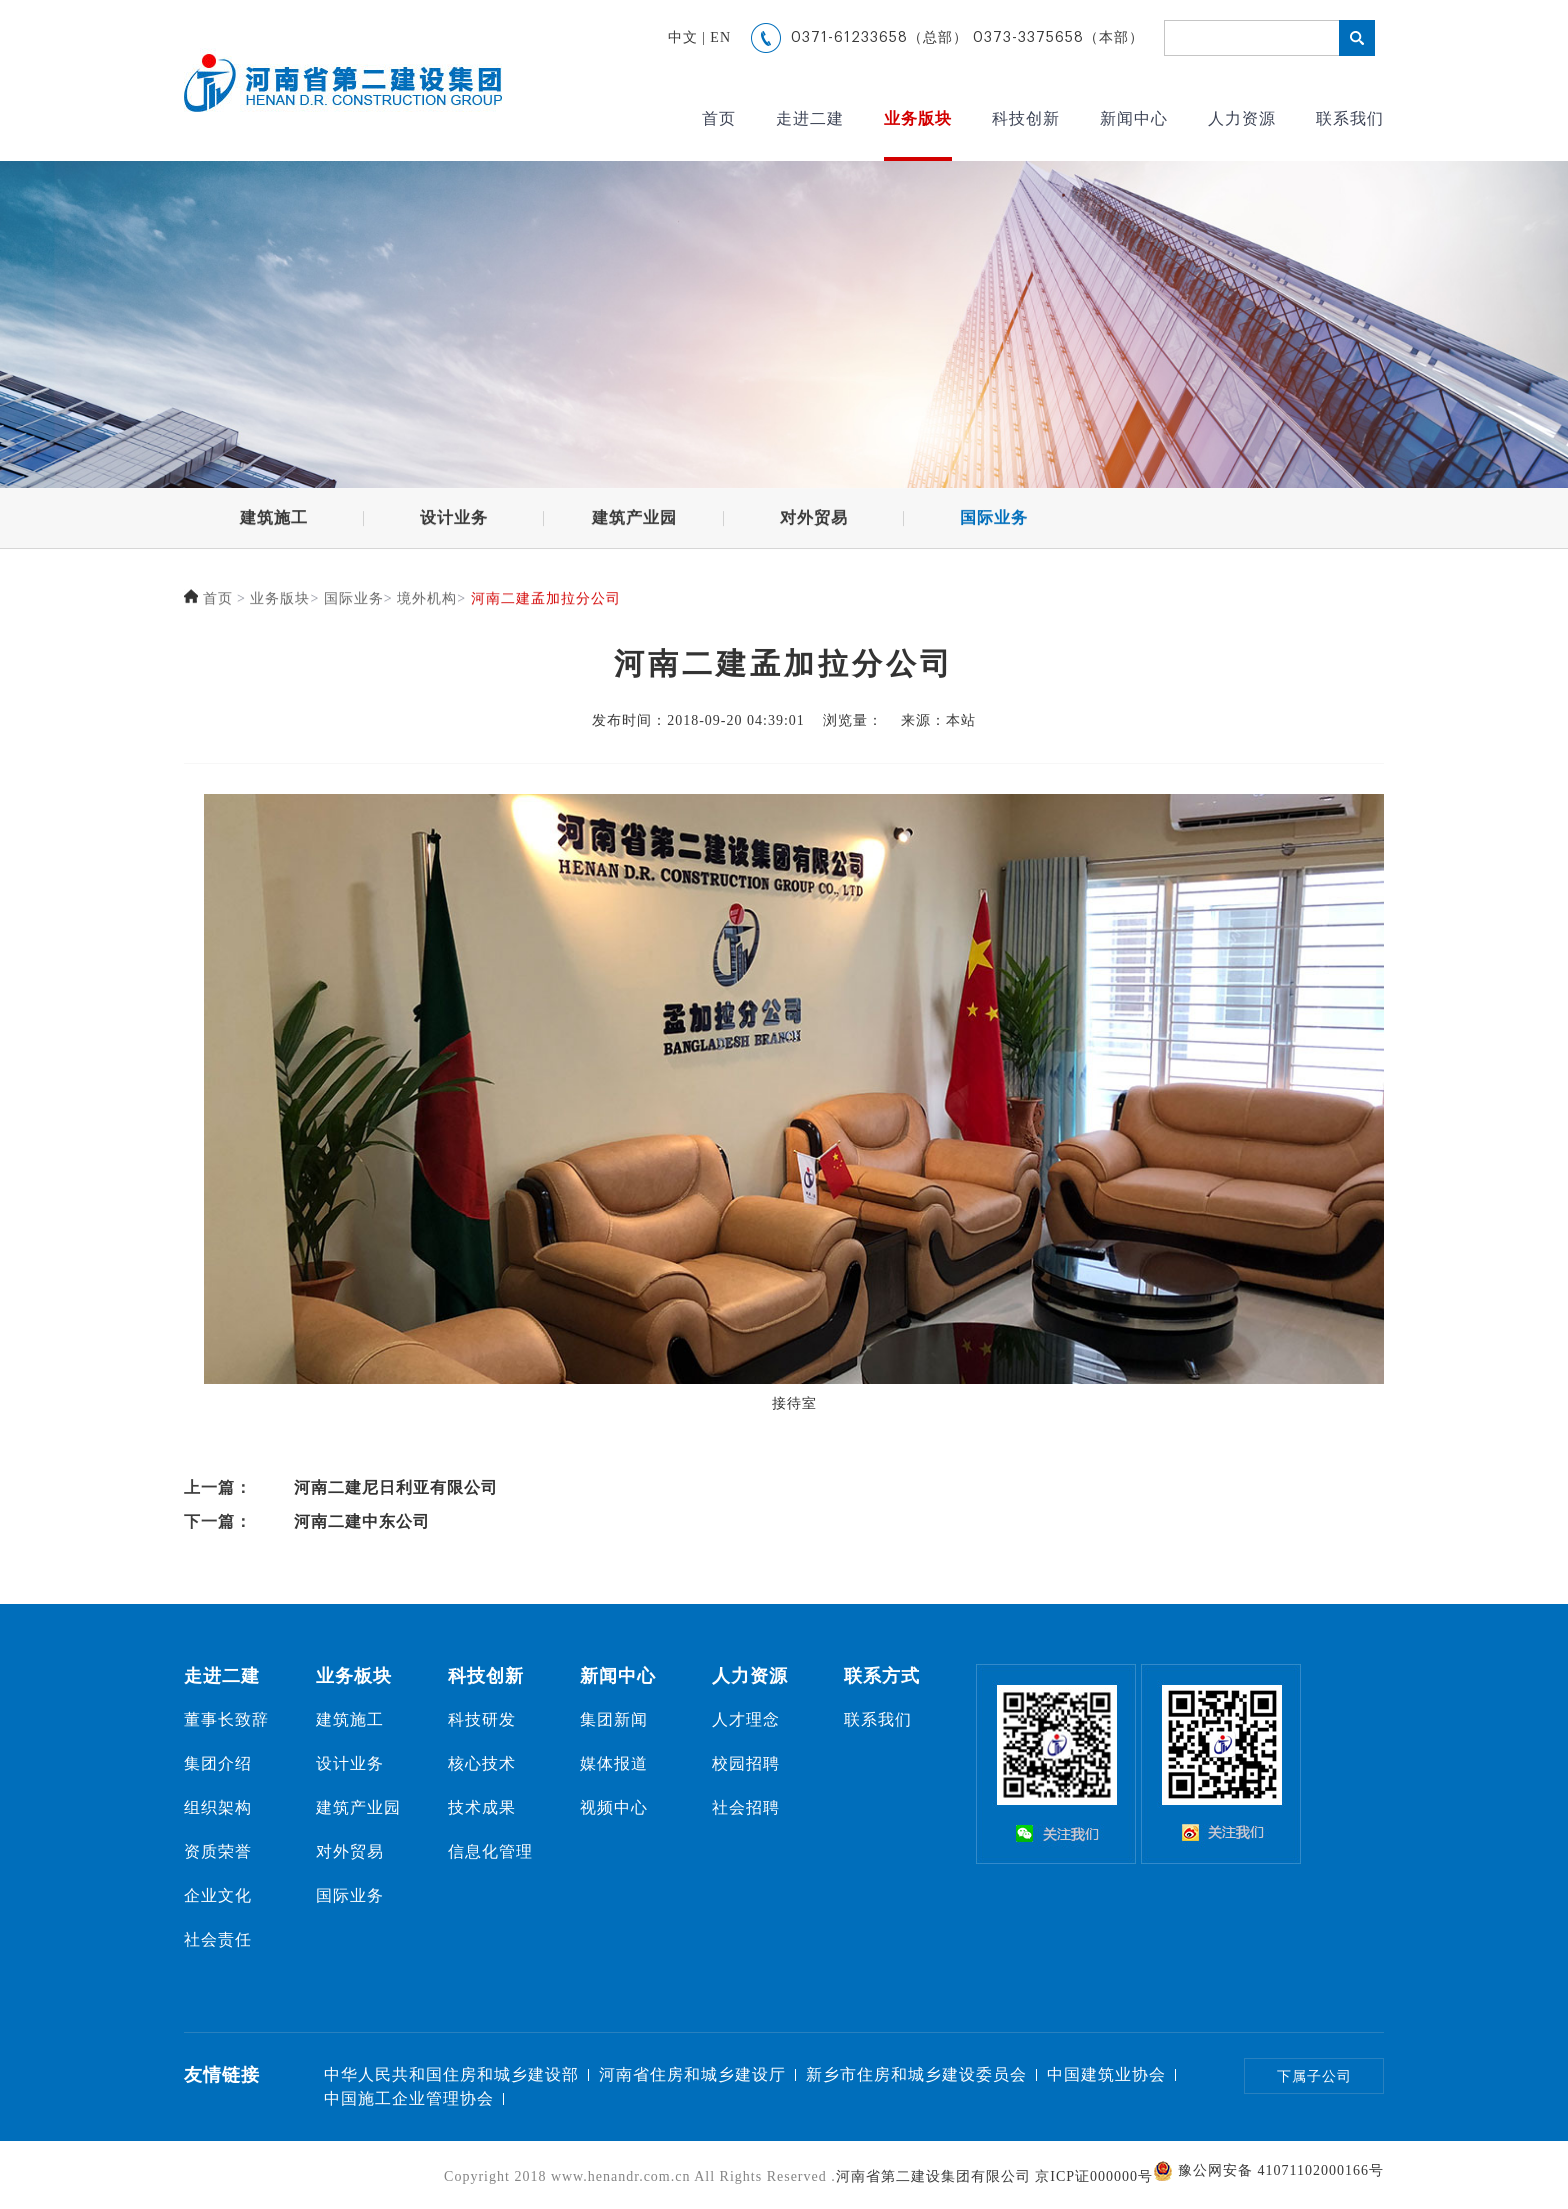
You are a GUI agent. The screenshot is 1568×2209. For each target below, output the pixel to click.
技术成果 (482, 1807)
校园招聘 (746, 1763)
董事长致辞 (226, 1719)
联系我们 (1350, 118)
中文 (683, 37)
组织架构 (218, 1807)
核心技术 (482, 1763)
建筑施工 (274, 521)
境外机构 (427, 602)
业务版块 (918, 118)
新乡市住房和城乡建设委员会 (916, 2074)
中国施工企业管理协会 (409, 2098)
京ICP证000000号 (1094, 2176)
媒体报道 (614, 1763)
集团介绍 (218, 1763)
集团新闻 (614, 1719)
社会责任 (218, 1939)
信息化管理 (490, 1851)
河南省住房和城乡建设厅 (692, 2074)
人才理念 (746, 1719)
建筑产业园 (634, 521)
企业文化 (218, 1895)
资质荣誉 (218, 1851)
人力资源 (1242, 118)
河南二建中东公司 (362, 1521)
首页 (719, 118)
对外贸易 (814, 521)
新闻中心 (1134, 118)
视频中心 (614, 1807)
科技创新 (1026, 118)
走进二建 (810, 118)
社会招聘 (746, 1807)
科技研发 (482, 1719)
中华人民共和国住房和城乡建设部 (451, 2074)
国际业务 (994, 521)
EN (720, 37)
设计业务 (454, 521)
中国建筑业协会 (1106, 2074)
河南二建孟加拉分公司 (546, 602)
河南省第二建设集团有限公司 (933, 2176)
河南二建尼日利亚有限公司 (396, 1487)
